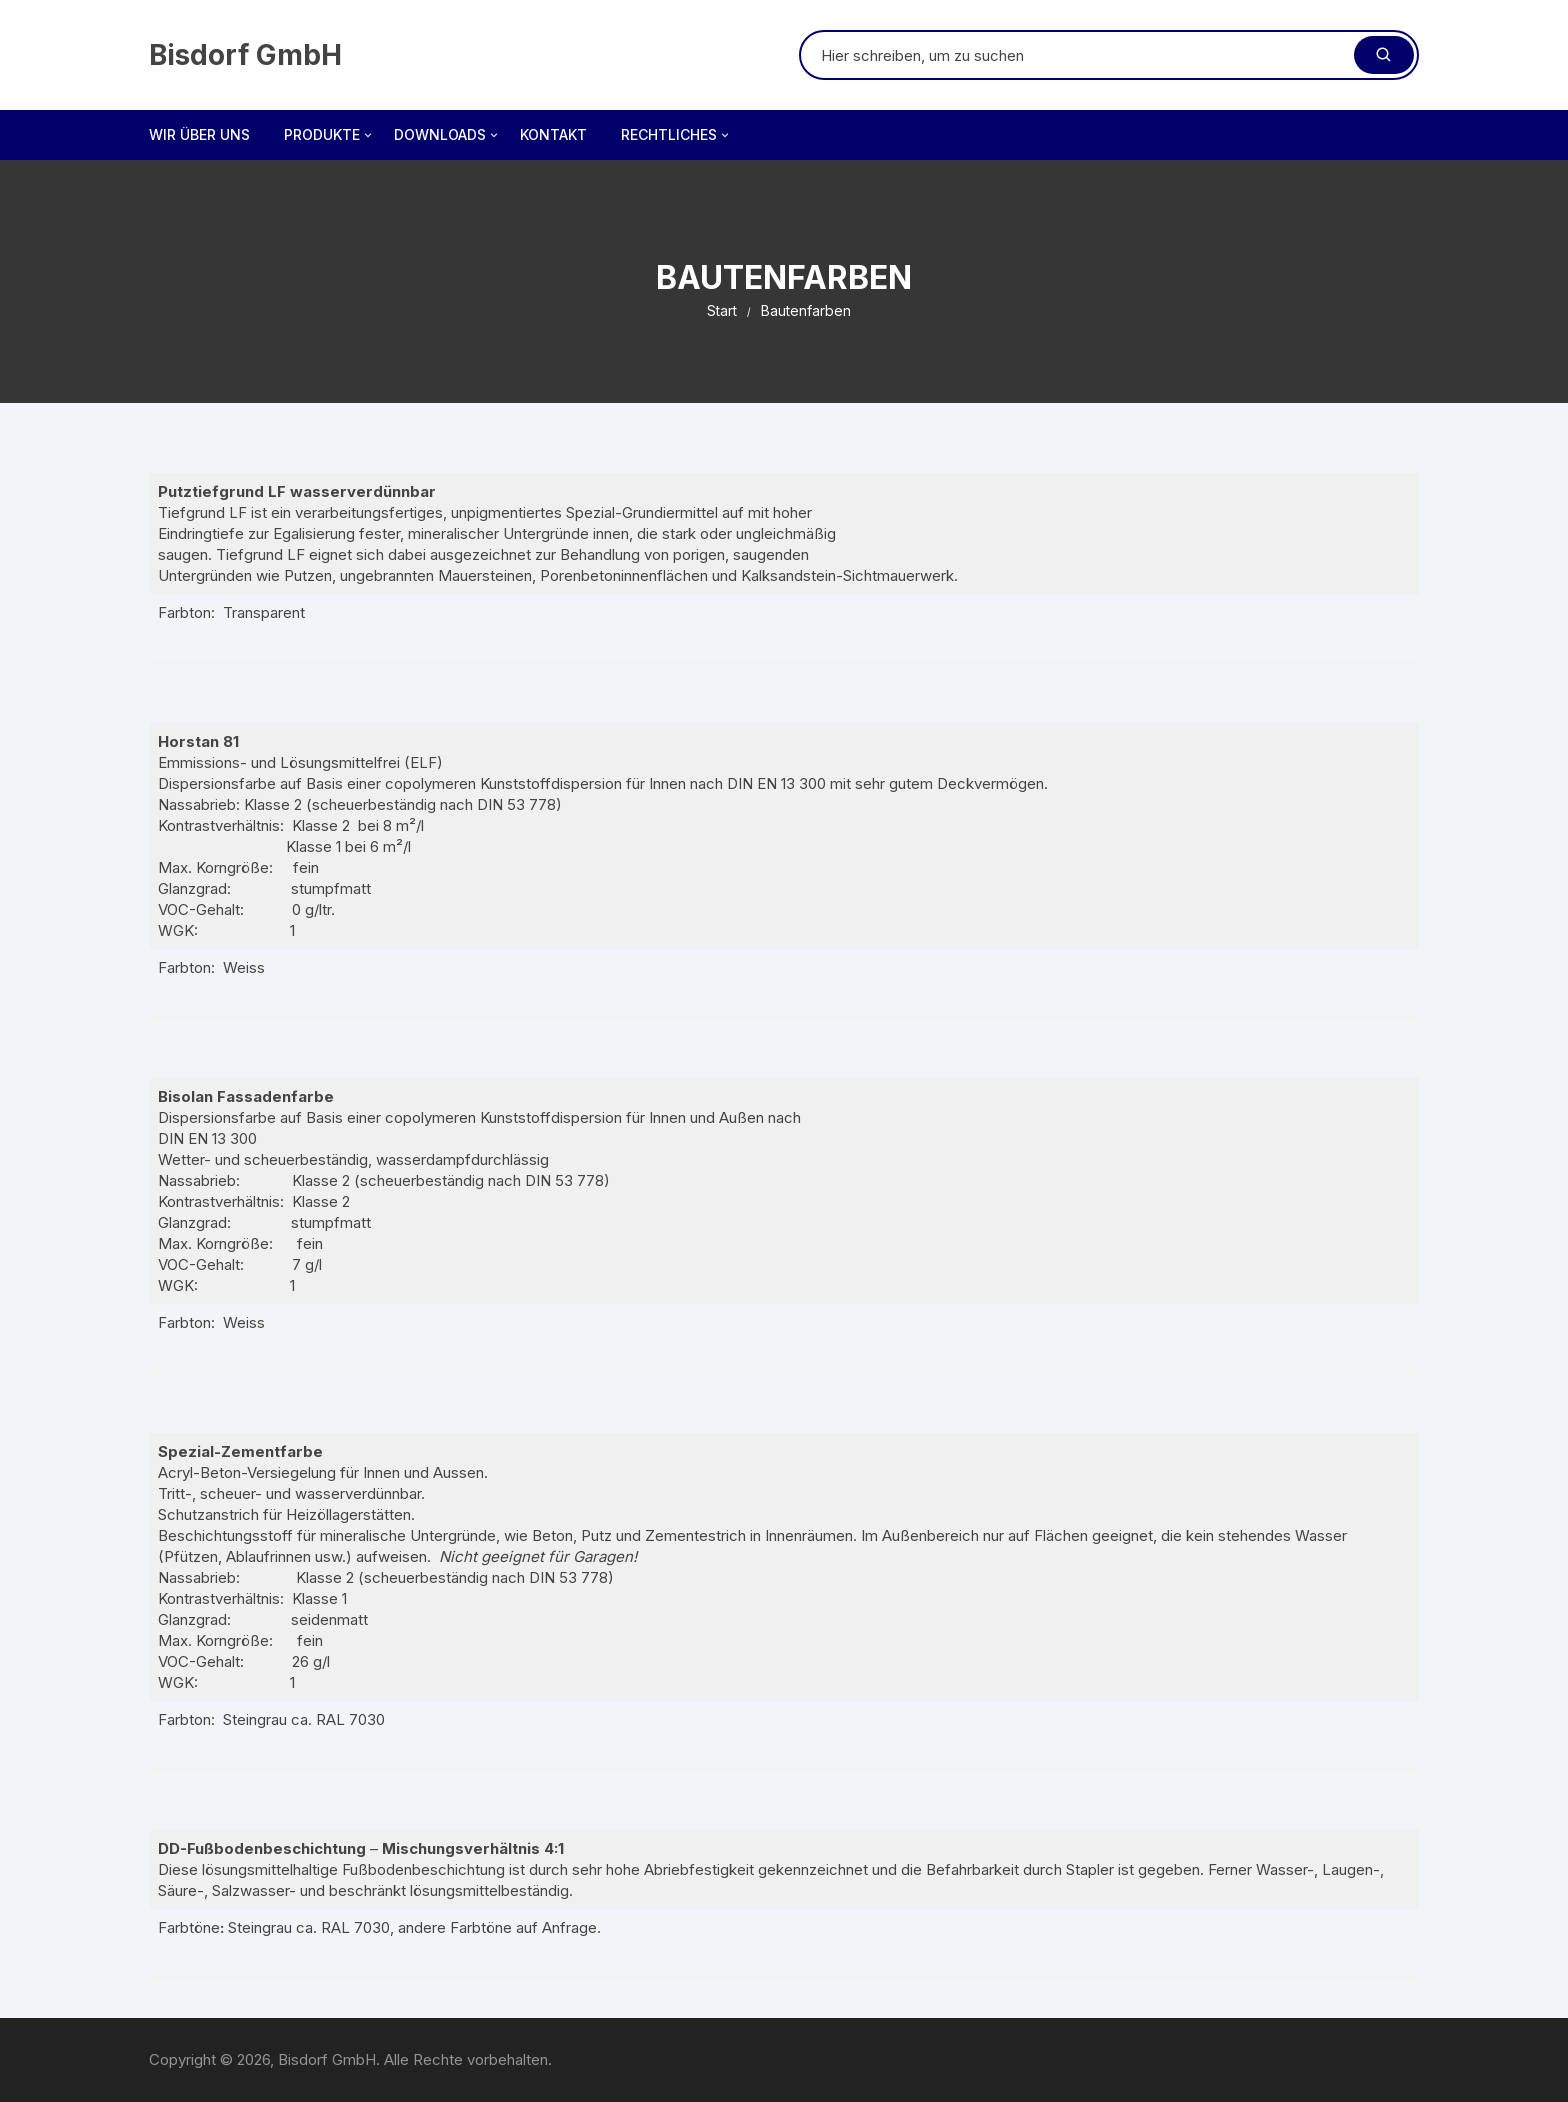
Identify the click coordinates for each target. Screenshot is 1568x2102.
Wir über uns (199, 134)
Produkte (329, 135)
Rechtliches (676, 135)
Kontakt (553, 134)
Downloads (447, 135)
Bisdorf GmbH (245, 55)
